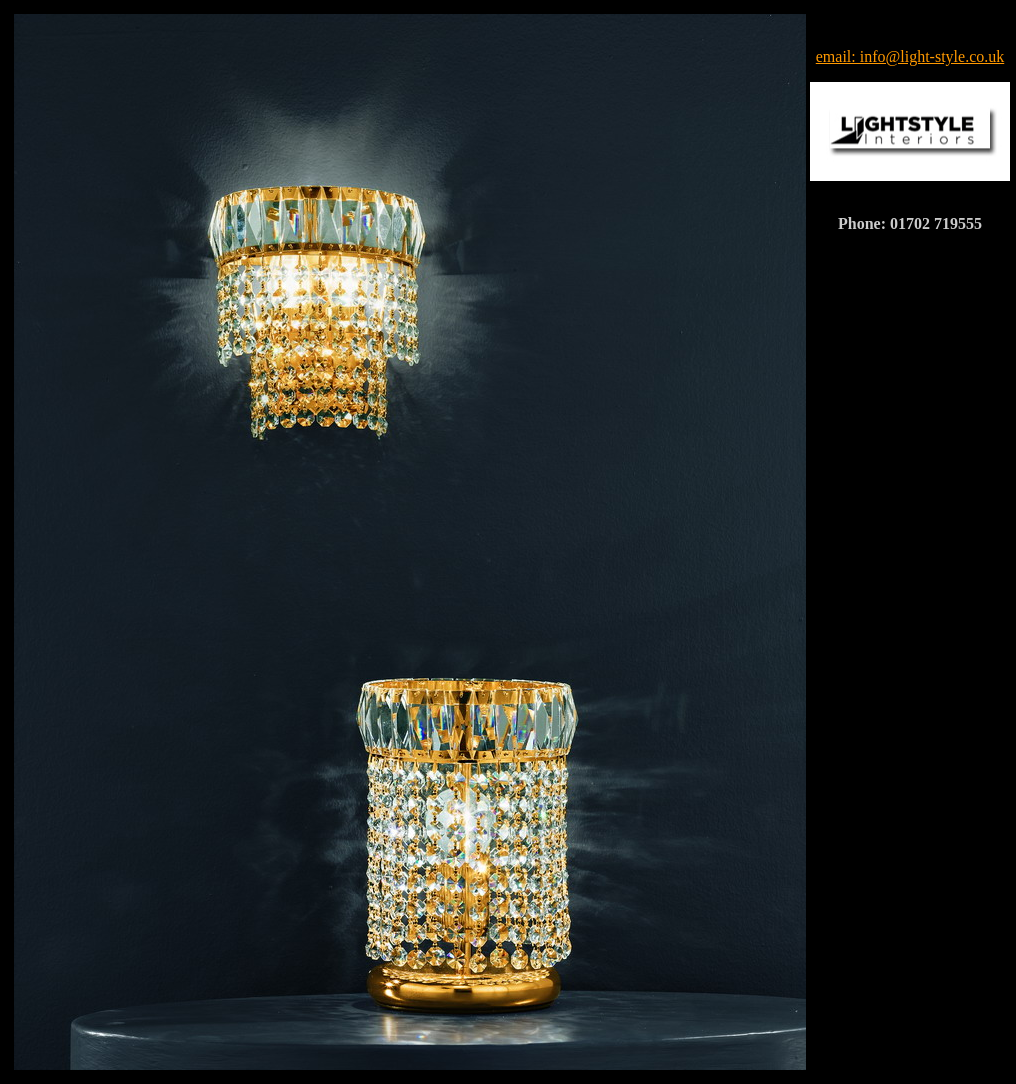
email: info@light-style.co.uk (910, 56)
